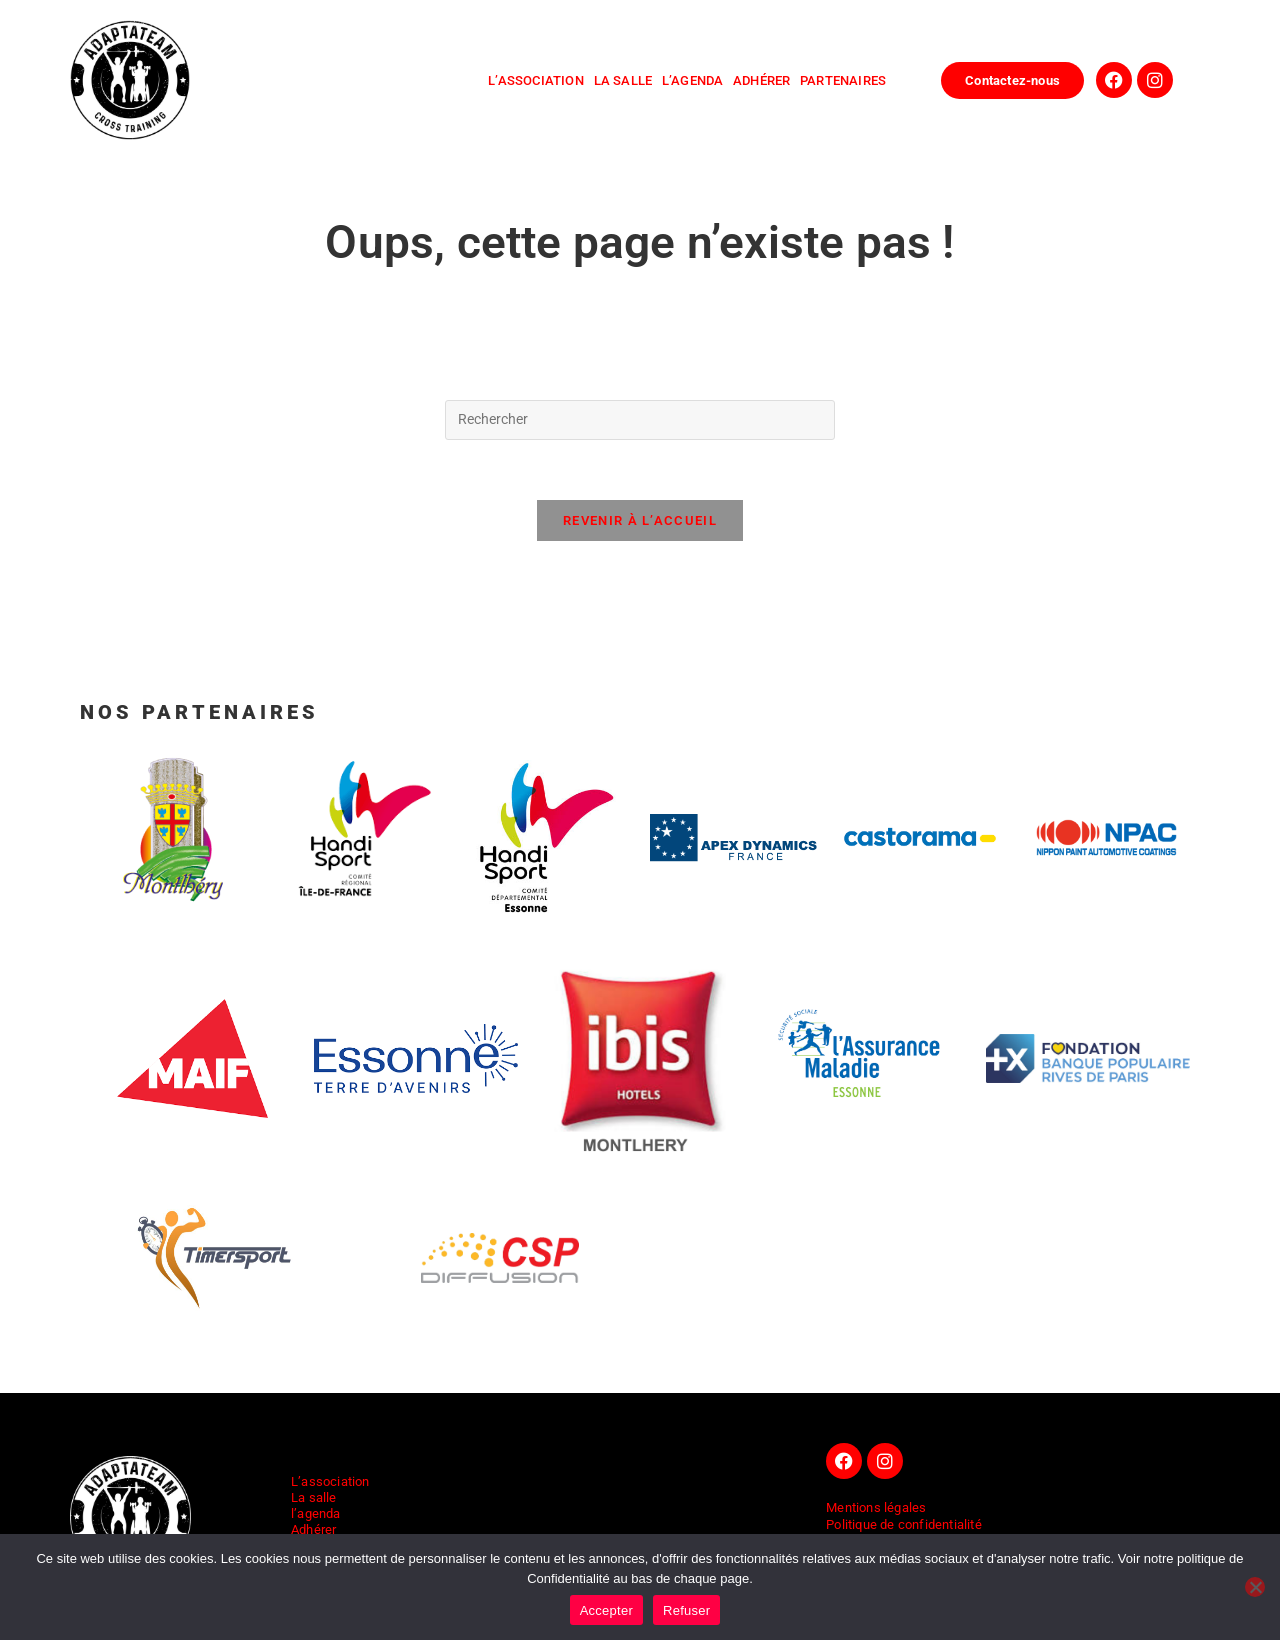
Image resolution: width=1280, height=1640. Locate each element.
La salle (314, 1497)
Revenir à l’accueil (640, 521)
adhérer (766, 80)
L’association (330, 1481)
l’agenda (697, 80)
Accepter (606, 1610)
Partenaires (843, 80)
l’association (536, 80)
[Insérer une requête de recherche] (640, 420)
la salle (628, 80)
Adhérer (313, 1529)
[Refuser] (1255, 1587)
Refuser (686, 1610)
